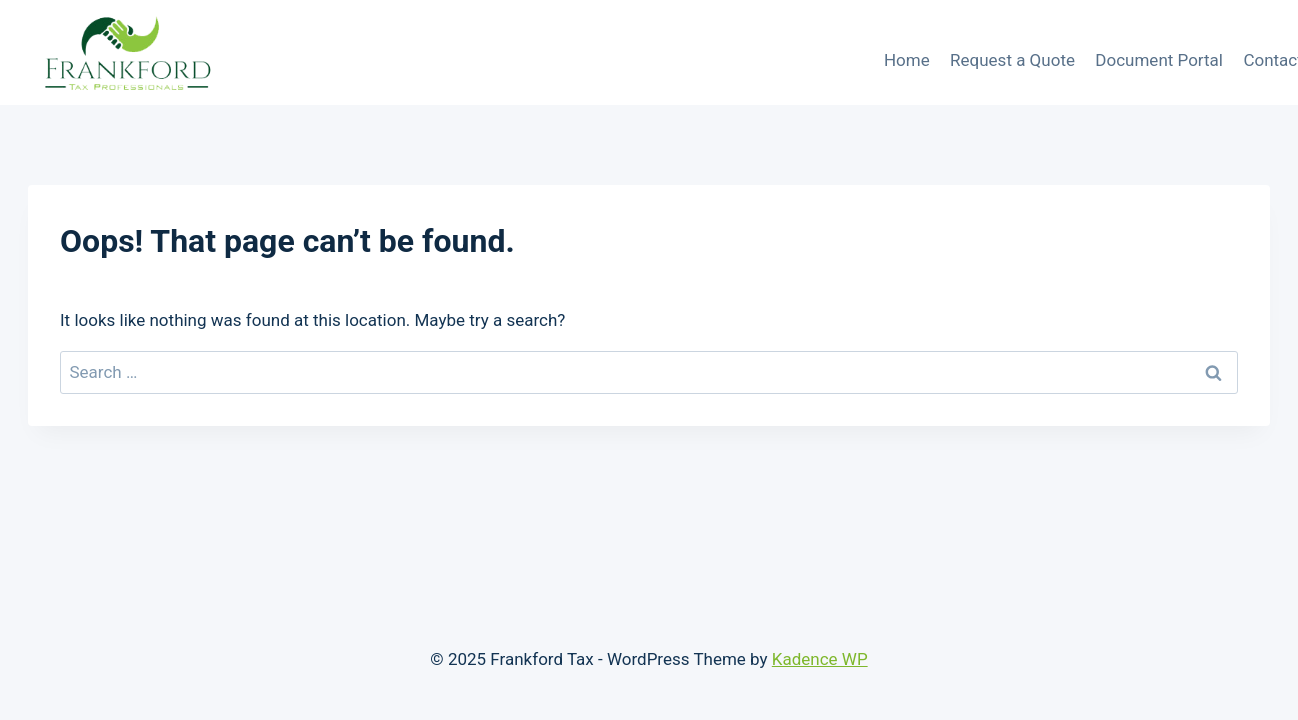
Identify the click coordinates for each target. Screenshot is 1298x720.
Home (907, 60)
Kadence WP (820, 659)
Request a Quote (1012, 60)
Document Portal (1159, 60)
